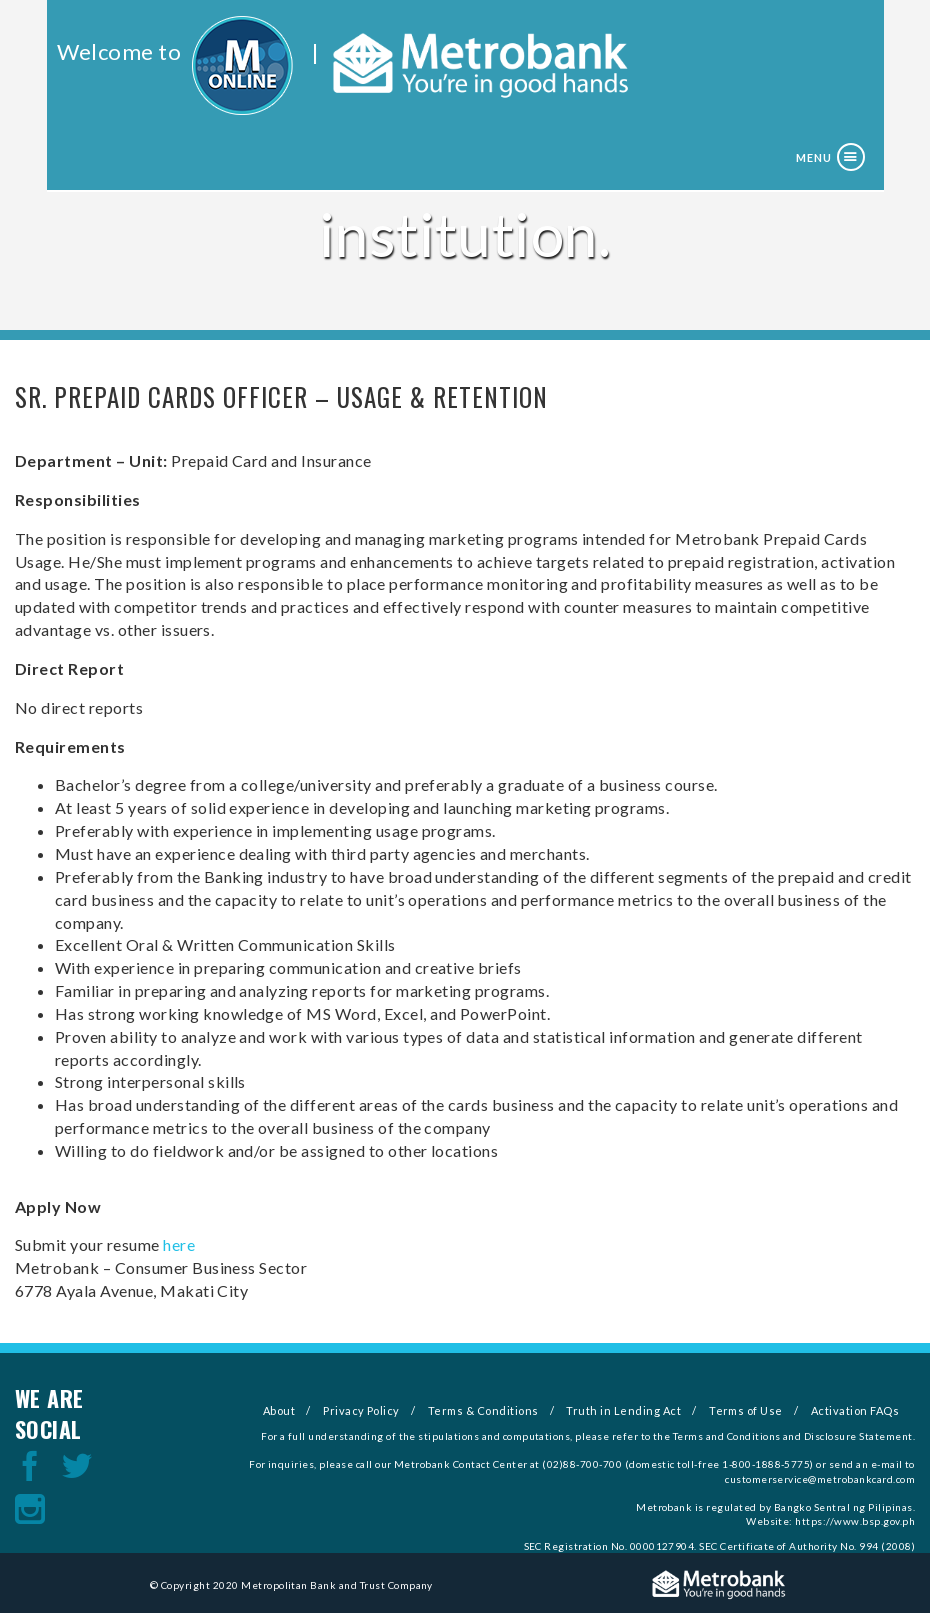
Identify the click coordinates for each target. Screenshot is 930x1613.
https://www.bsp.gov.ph (855, 1521)
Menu (814, 157)
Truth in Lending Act (623, 1410)
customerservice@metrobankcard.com (820, 1479)
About (279, 1410)
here (179, 1244)
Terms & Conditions (483, 1410)
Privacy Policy (361, 1410)
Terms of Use (746, 1410)
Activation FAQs (855, 1410)
